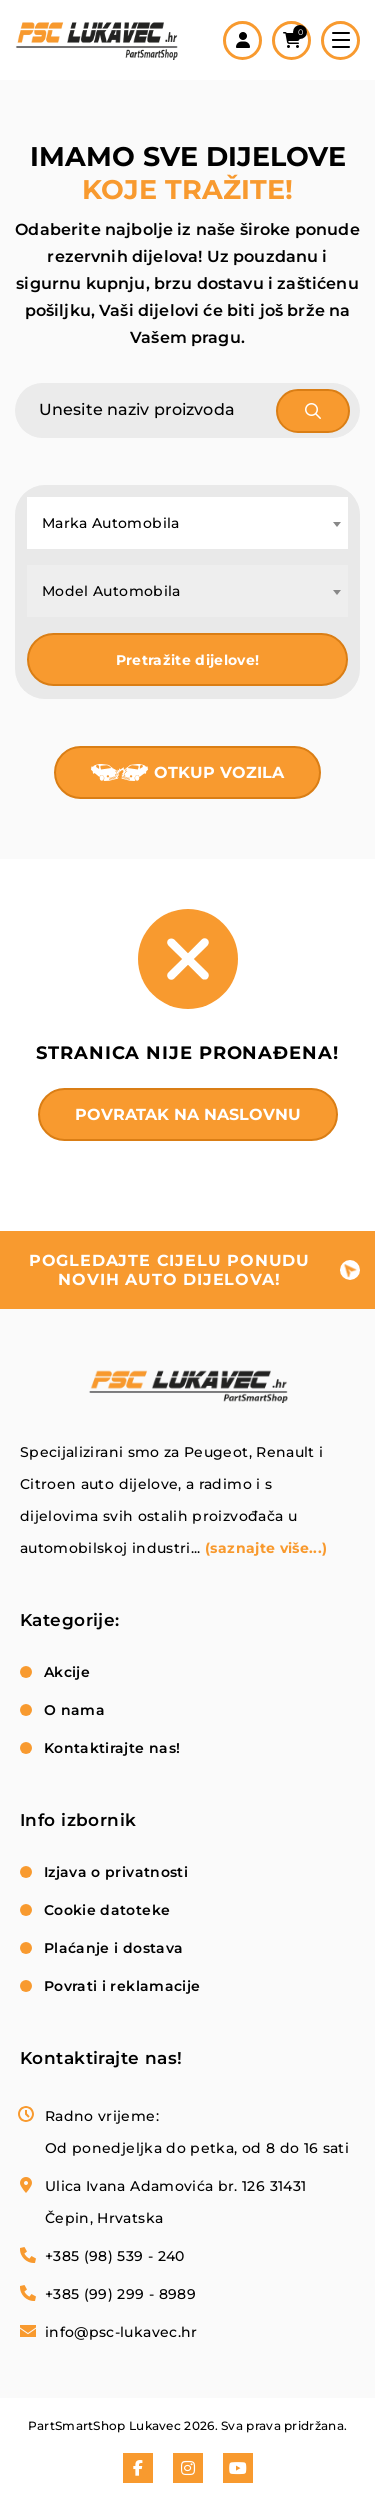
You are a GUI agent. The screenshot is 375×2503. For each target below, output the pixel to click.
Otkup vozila (219, 772)
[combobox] (187, 523)
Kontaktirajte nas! (112, 1748)
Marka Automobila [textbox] (111, 523)
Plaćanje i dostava (113, 1948)
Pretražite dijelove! (188, 660)
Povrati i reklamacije (122, 1986)
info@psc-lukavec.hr (121, 2332)
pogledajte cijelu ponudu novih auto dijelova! (169, 1270)
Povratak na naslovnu (188, 1114)
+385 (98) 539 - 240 (115, 2256)
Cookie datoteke (107, 1910)
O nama (74, 1710)
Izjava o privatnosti (116, 1872)
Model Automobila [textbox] (111, 591)
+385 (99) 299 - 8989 (120, 2294)
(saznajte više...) (266, 1548)
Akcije (67, 1672)
